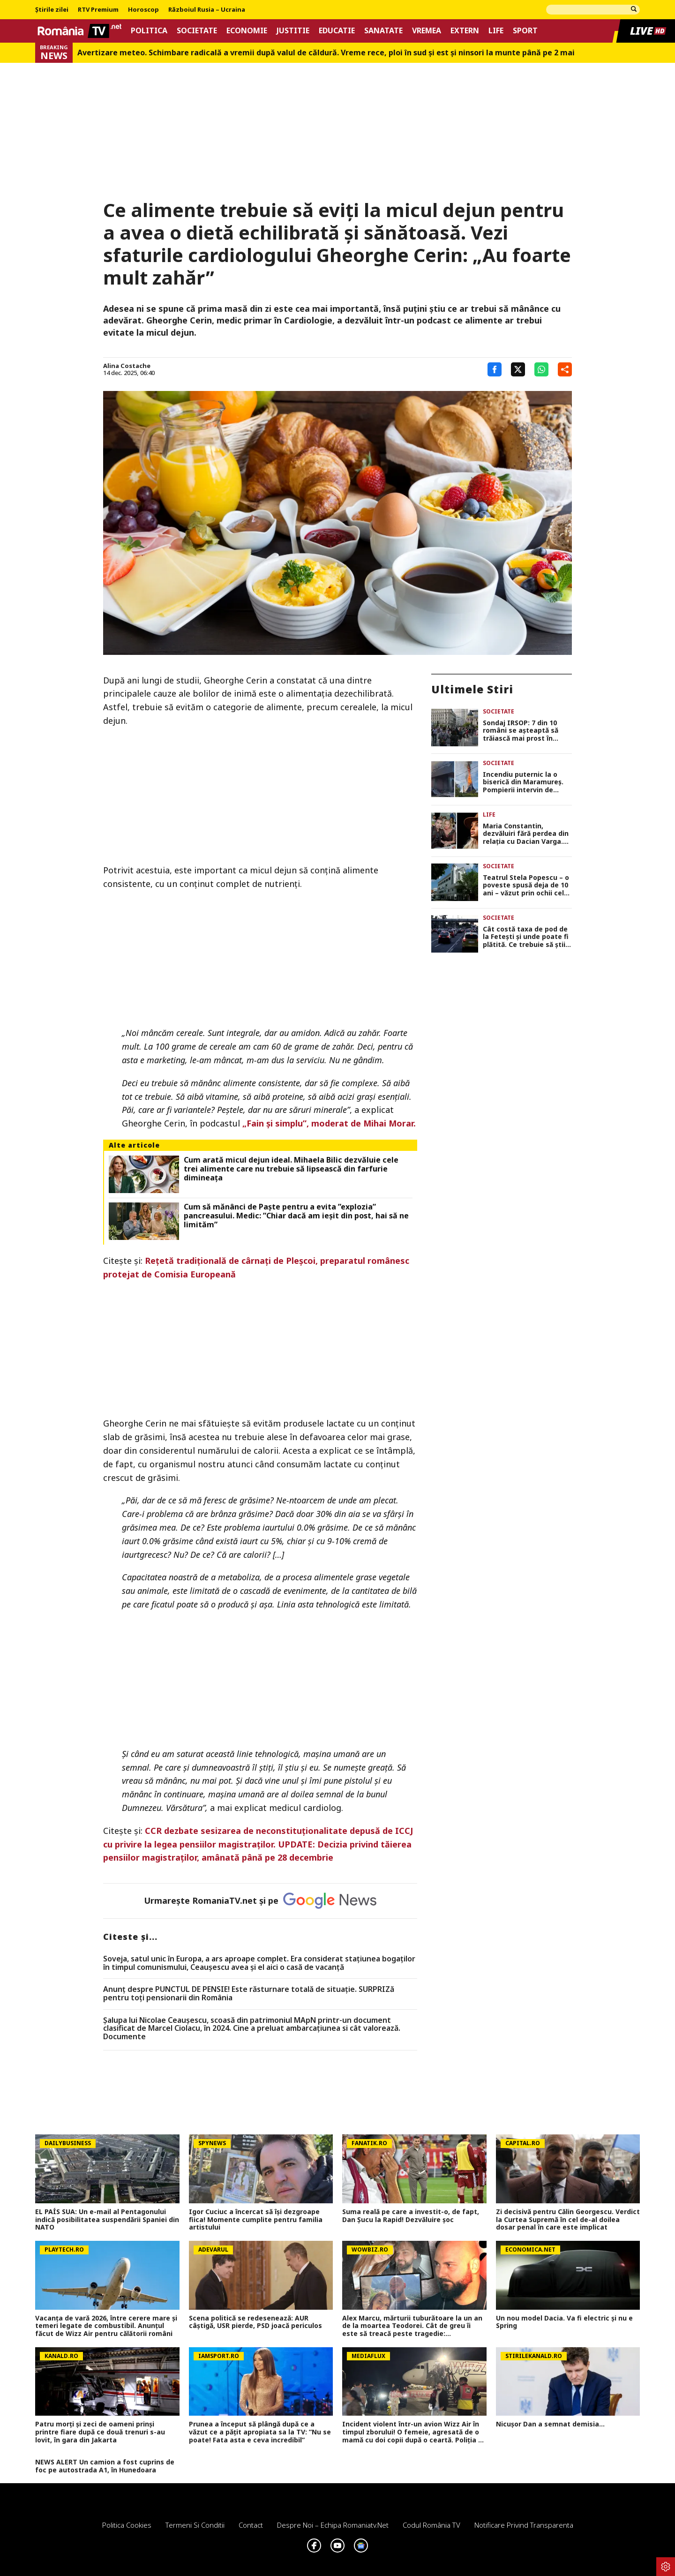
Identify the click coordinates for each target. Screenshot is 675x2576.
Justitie (293, 30)
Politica (149, 30)
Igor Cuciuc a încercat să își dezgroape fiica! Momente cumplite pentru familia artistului (255, 2219)
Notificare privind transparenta (523, 2525)
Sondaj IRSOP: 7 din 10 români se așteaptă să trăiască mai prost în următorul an (520, 731)
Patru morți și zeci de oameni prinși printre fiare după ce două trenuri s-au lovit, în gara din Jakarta (100, 2432)
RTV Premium (98, 10)
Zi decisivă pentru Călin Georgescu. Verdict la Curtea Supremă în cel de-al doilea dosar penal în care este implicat (568, 2219)
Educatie (337, 30)
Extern (464, 30)
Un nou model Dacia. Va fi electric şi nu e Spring (564, 2322)
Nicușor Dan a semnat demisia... (550, 2424)
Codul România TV (431, 2525)
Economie (246, 30)
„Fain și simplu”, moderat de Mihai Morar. (329, 1123)
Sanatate (383, 30)
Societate (197, 30)
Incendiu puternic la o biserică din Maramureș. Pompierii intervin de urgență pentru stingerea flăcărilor (526, 782)
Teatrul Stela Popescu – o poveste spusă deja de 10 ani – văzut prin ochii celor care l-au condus (527, 885)
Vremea (426, 30)
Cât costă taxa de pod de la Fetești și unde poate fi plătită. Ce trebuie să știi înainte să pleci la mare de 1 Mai (527, 937)
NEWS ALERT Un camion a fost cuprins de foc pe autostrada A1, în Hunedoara (104, 2466)
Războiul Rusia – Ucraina (206, 10)
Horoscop (143, 10)
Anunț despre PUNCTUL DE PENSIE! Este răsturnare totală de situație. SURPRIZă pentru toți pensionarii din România (248, 1993)
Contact (251, 2525)
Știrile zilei (51, 10)
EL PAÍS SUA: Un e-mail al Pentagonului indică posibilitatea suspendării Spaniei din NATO (107, 2219)
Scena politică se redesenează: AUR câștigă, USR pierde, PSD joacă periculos (255, 2322)
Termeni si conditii (195, 2525)
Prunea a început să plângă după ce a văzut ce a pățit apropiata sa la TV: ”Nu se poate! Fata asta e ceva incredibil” (260, 2432)
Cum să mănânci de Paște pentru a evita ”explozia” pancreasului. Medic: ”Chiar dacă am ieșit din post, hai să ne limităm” (296, 1216)
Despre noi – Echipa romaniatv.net (333, 2525)
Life (495, 30)
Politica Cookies (126, 2525)
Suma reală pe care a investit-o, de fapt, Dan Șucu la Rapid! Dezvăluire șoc (410, 2216)
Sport (525, 30)
